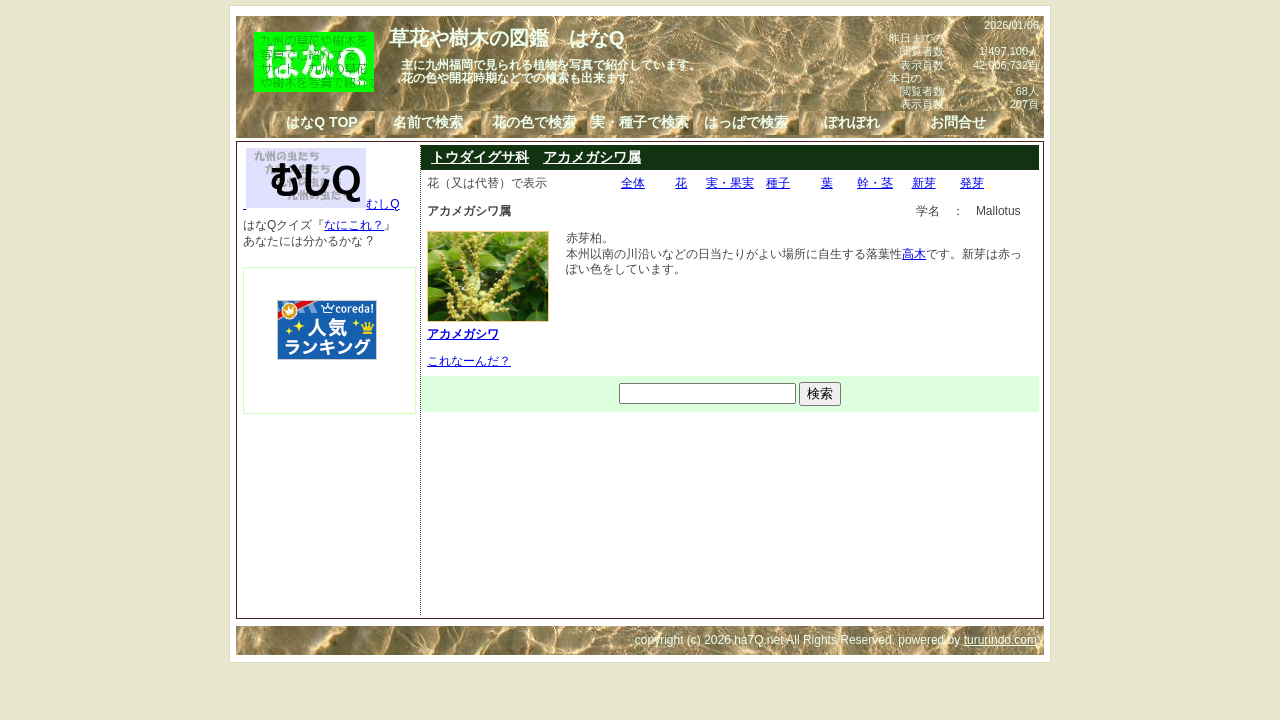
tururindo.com (1000, 640)
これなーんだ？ (469, 361)
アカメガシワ (488, 326)
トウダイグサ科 (480, 157)
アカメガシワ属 (592, 157)
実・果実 (730, 183)
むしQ (321, 204)
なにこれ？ (354, 225)
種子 (778, 183)
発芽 (972, 183)
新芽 (924, 183)
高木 (914, 254)
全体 (633, 183)
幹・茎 (875, 183)
